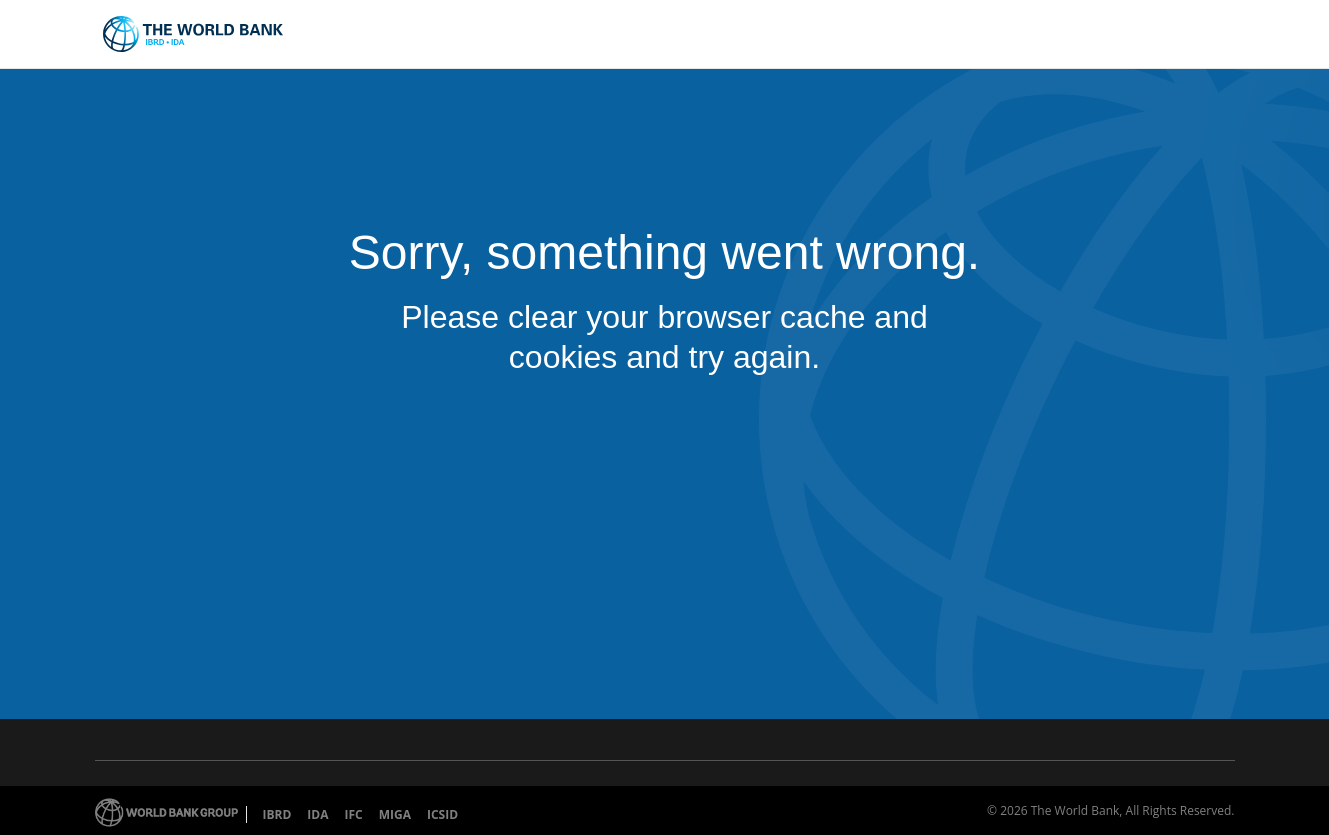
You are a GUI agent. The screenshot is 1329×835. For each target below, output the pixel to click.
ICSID (442, 814)
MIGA (395, 814)
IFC (353, 814)
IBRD (277, 814)
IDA (317, 814)
